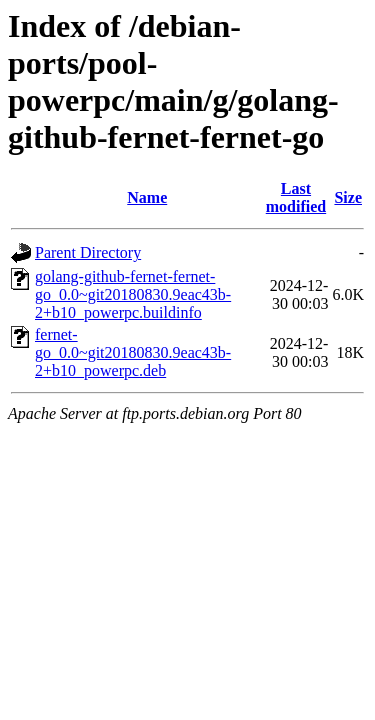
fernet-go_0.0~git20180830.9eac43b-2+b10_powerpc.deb (133, 352)
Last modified (296, 197)
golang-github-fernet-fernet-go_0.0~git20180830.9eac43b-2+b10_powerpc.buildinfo (133, 294)
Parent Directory (88, 252)
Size (348, 197)
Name (147, 197)
